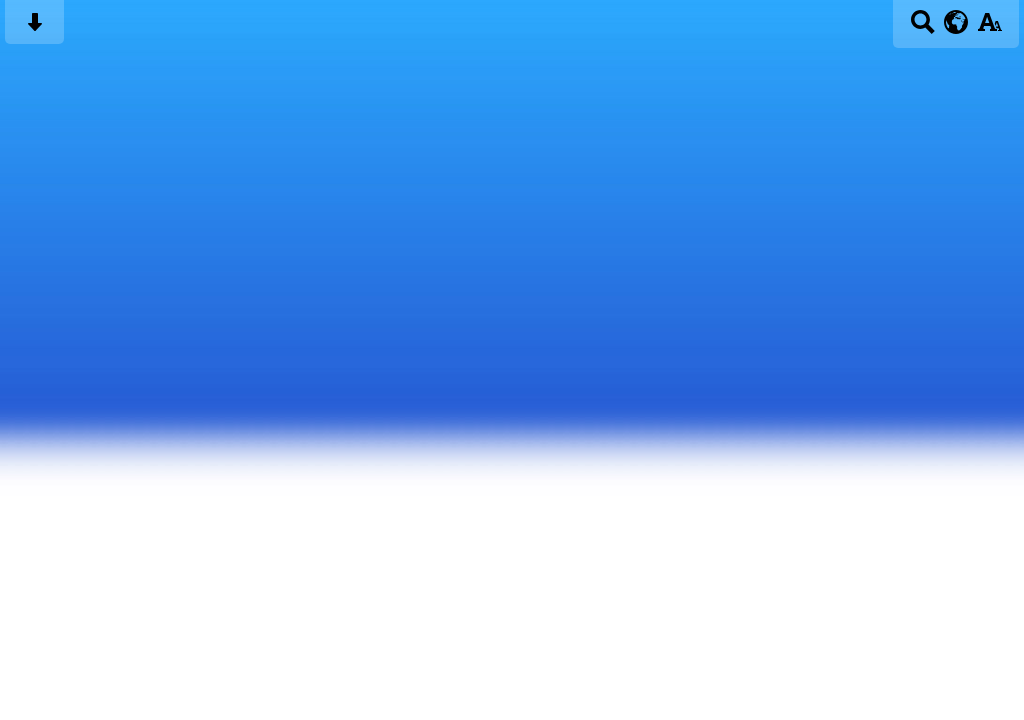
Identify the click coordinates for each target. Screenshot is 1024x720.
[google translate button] (956, 22)
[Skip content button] (34, 28)
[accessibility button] (989, 28)
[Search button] (922, 28)
